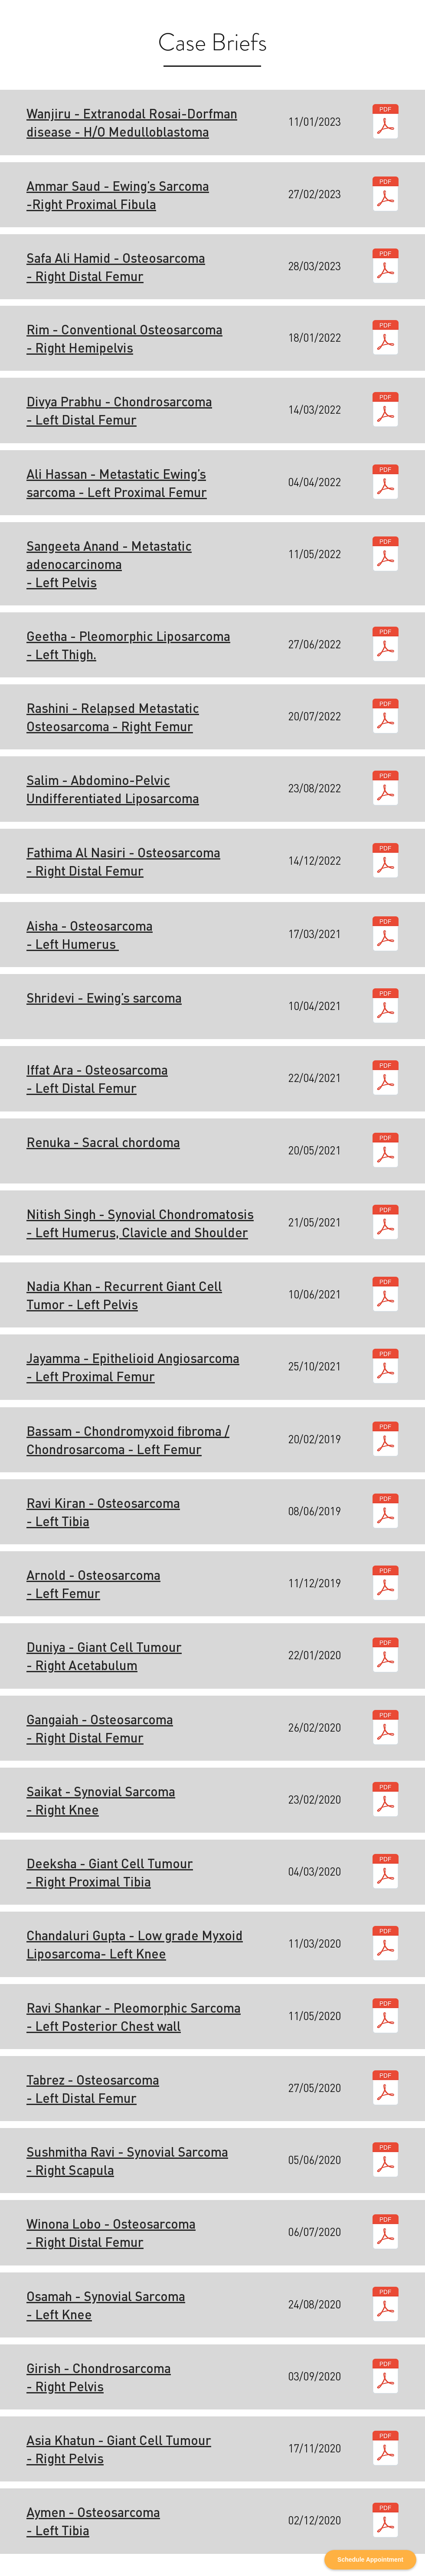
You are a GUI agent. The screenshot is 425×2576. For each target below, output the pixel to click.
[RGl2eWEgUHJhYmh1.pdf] (385, 410)
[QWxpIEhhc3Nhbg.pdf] (385, 483)
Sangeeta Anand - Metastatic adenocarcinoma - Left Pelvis (109, 563)
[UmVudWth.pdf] (385, 1151)
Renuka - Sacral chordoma (103, 1142)
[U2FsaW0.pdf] (385, 789)
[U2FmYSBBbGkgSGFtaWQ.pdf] (385, 267)
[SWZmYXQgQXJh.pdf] (385, 1079)
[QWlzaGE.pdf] (385, 935)
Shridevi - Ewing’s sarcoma (104, 997)
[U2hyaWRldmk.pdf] (385, 1007)
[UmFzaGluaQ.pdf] (385, 717)
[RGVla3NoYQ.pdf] (385, 1872)
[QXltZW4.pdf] (385, 2521)
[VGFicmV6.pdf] (385, 2089)
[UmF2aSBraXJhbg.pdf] (385, 1512)
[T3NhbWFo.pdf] (385, 2305)
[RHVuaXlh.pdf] (385, 1656)
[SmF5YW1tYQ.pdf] (385, 1367)
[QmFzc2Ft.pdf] (385, 1440)
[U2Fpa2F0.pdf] (385, 1800)
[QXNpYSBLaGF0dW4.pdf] (385, 2449)
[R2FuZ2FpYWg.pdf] (385, 1728)
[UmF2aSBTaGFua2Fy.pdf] (385, 2017)
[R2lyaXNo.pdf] (385, 2377)
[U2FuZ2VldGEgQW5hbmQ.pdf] (385, 555)
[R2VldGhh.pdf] (385, 645)
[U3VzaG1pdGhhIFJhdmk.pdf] (385, 2161)
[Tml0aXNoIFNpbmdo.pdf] (385, 1223)
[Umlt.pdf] (385, 338)
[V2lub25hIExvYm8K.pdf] (385, 2233)
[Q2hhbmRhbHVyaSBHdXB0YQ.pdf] (385, 1944)
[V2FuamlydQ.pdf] (385, 122)
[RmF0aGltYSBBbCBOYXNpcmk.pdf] (385, 861)
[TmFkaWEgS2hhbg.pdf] (385, 1295)
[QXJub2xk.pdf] (385, 1584)
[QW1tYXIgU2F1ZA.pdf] (385, 195)
